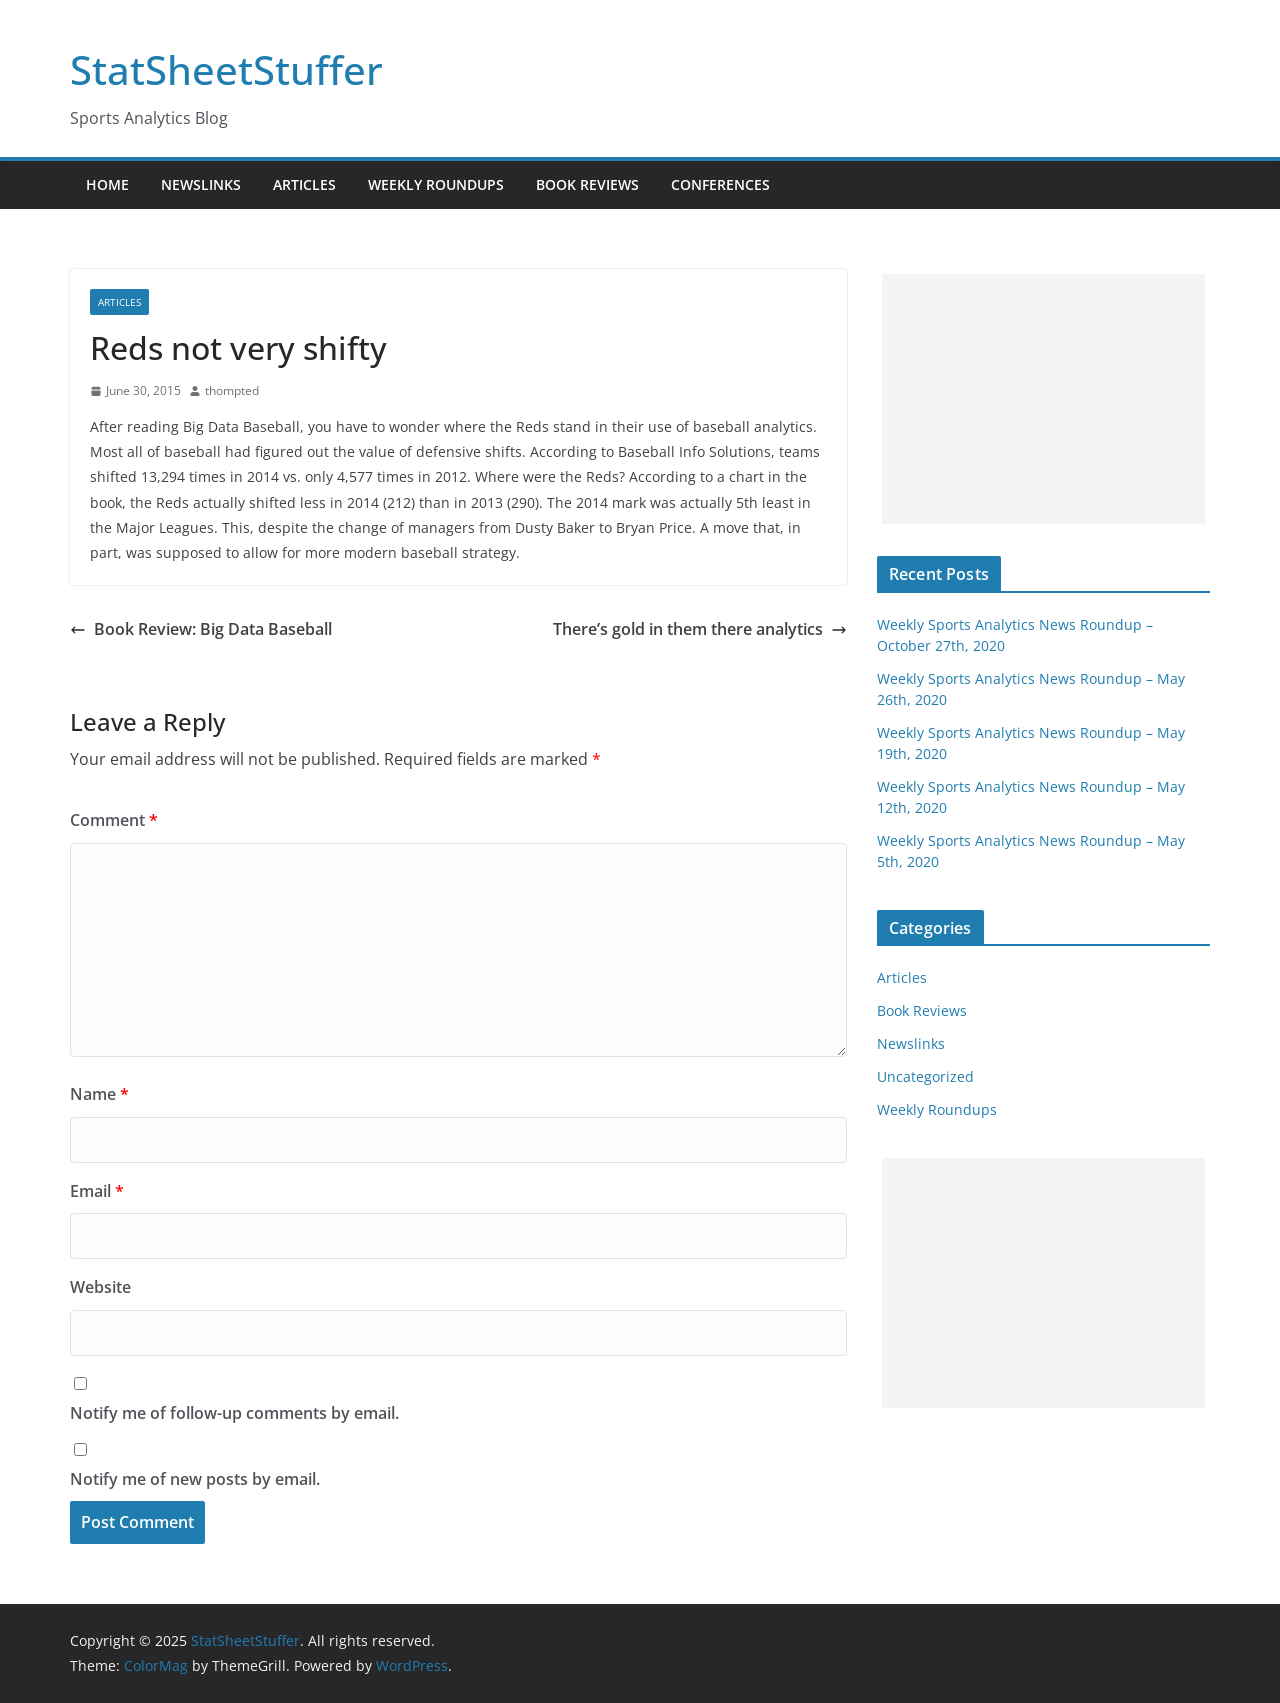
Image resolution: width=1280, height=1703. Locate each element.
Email (97, 1191)
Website (100, 1287)
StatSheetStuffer (226, 69)
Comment (114, 820)
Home (107, 184)
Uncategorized (925, 1076)
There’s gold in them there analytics (700, 629)
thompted (232, 390)
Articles (304, 184)
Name (99, 1094)
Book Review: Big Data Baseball (201, 629)
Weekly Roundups (436, 184)
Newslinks (201, 184)
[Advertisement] (1043, 399)
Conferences (720, 184)
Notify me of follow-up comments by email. (234, 1413)
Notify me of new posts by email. (195, 1479)
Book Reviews (587, 184)
